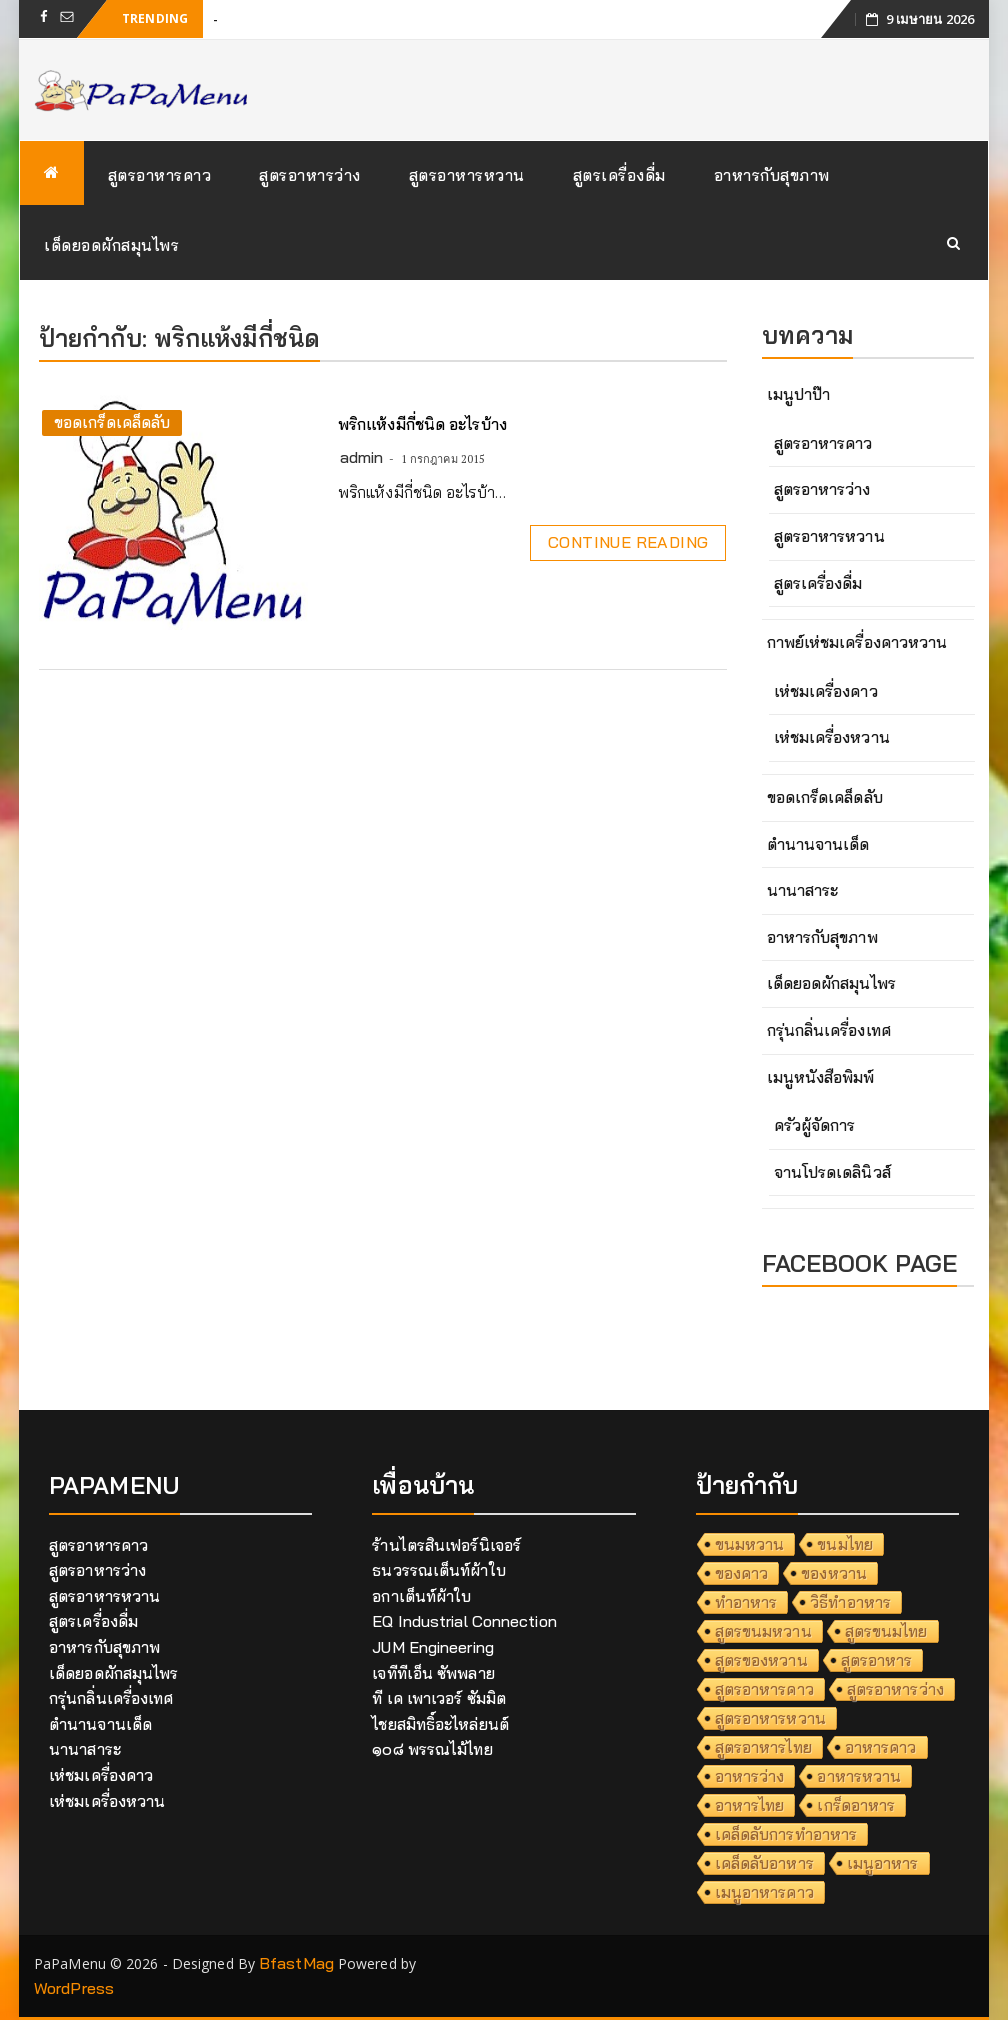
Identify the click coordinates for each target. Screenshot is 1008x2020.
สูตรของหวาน (761, 1660)
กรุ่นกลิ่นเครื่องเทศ (829, 1030)
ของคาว (742, 1573)
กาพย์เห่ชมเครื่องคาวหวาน (857, 642)
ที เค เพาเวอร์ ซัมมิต (439, 1698)
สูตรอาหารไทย (763, 1747)
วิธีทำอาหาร (850, 1602)
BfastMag (296, 1963)
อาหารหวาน (859, 1776)
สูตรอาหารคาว (160, 175)
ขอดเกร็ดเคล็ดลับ (112, 422)
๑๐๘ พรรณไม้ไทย (432, 1749)
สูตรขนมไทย (886, 1631)
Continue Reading (628, 542)
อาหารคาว (881, 1747)
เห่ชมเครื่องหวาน (832, 737)
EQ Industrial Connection (464, 1621)
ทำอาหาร (746, 1602)
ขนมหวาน (750, 1544)
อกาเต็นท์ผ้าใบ (421, 1596)
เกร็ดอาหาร (856, 1805)
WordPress (74, 1988)
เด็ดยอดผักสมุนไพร (111, 245)
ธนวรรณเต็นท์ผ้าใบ (438, 1570)
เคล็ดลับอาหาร (764, 1863)
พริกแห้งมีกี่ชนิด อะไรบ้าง (422, 424)
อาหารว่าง (750, 1776)
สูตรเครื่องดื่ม (619, 175)
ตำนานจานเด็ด (818, 844)
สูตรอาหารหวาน (467, 175)
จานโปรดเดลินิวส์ (832, 1172)
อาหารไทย (750, 1805)
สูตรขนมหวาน (763, 1631)
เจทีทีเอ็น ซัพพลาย (433, 1673)
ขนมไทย (845, 1544)
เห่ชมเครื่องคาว (826, 691)
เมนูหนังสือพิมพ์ (821, 1077)
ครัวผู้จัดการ (815, 1125)
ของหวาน (834, 1573)
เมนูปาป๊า (799, 394)
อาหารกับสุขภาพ (772, 175)
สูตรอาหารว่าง (310, 175)
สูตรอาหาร (877, 1660)
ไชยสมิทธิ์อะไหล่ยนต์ (440, 1724)
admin (362, 457)
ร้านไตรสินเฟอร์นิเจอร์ (446, 1545)
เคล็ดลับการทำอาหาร (786, 1834)
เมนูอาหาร (883, 1863)
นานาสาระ (803, 890)
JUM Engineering (433, 1647)
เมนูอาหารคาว (764, 1892)
